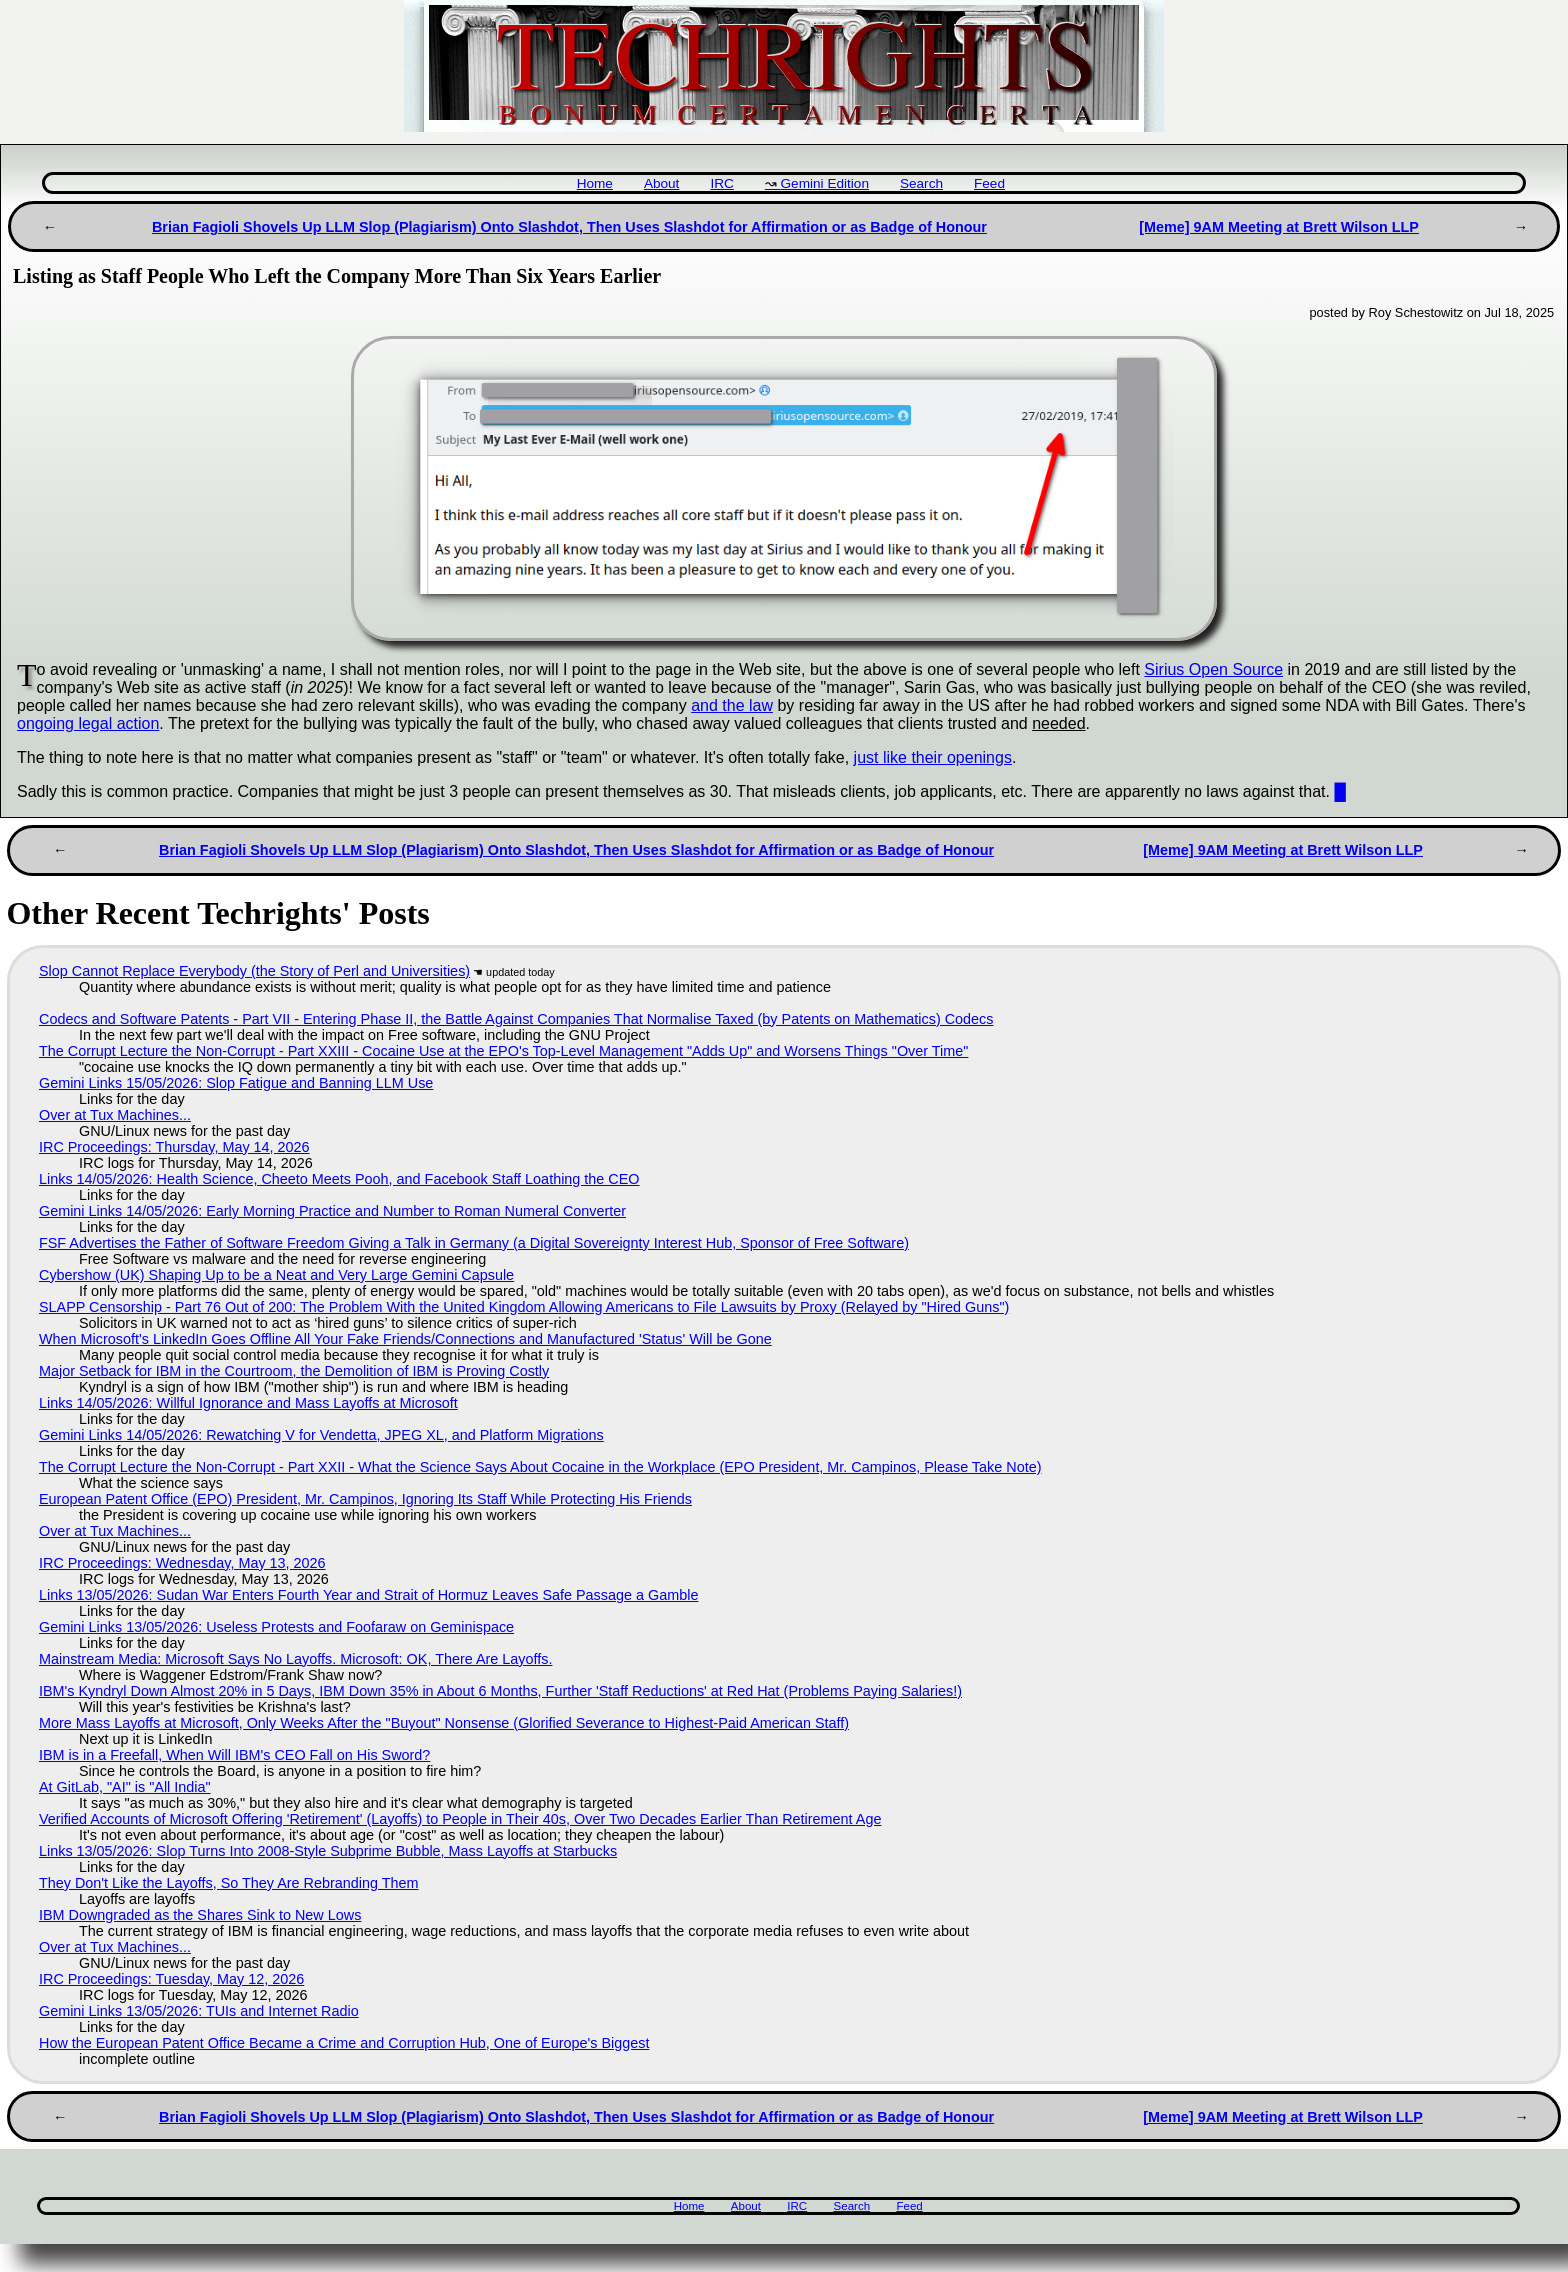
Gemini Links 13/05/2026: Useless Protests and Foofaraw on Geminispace (276, 1627)
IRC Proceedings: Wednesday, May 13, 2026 (182, 1563)
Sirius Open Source (1213, 669)
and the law (732, 705)
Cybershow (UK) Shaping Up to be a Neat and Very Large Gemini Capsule (276, 1275)
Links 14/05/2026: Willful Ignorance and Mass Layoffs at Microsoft (248, 1403)
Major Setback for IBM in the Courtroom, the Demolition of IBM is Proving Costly (294, 1371)
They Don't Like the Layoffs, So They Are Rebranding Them (229, 1883)
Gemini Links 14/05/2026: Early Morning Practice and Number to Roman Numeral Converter (332, 1211)
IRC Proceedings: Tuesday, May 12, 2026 (171, 1979)
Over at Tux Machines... (115, 1115)
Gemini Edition (825, 183)
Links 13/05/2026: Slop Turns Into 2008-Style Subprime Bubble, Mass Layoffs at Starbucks (328, 1851)
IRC (721, 183)
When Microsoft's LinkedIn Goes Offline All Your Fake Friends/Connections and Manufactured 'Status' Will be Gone (405, 1339)
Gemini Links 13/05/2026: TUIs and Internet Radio (199, 2011)
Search (921, 183)
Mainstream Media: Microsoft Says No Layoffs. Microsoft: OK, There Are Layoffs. (295, 1659)
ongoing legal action (88, 723)
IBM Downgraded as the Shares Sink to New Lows (200, 1915)
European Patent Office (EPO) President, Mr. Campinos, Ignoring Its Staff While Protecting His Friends (365, 1499)
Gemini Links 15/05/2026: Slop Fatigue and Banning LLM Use (236, 1083)
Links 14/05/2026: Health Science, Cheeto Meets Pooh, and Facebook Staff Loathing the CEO (339, 1179)
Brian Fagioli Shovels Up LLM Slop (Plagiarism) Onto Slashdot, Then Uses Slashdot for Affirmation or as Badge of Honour (569, 227)
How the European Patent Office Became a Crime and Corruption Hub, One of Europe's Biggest (344, 2043)
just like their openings (933, 757)
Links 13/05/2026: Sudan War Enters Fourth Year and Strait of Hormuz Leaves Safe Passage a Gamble (368, 1595)
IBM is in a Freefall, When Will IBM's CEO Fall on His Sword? (234, 1755)
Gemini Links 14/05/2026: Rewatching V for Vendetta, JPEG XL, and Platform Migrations (321, 1435)
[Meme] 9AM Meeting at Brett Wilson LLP (1279, 227)
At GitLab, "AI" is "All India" (125, 1787)
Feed (989, 183)
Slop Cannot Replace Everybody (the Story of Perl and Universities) (254, 971)
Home (595, 183)
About (662, 183)
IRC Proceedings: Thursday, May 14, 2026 (174, 1147)
